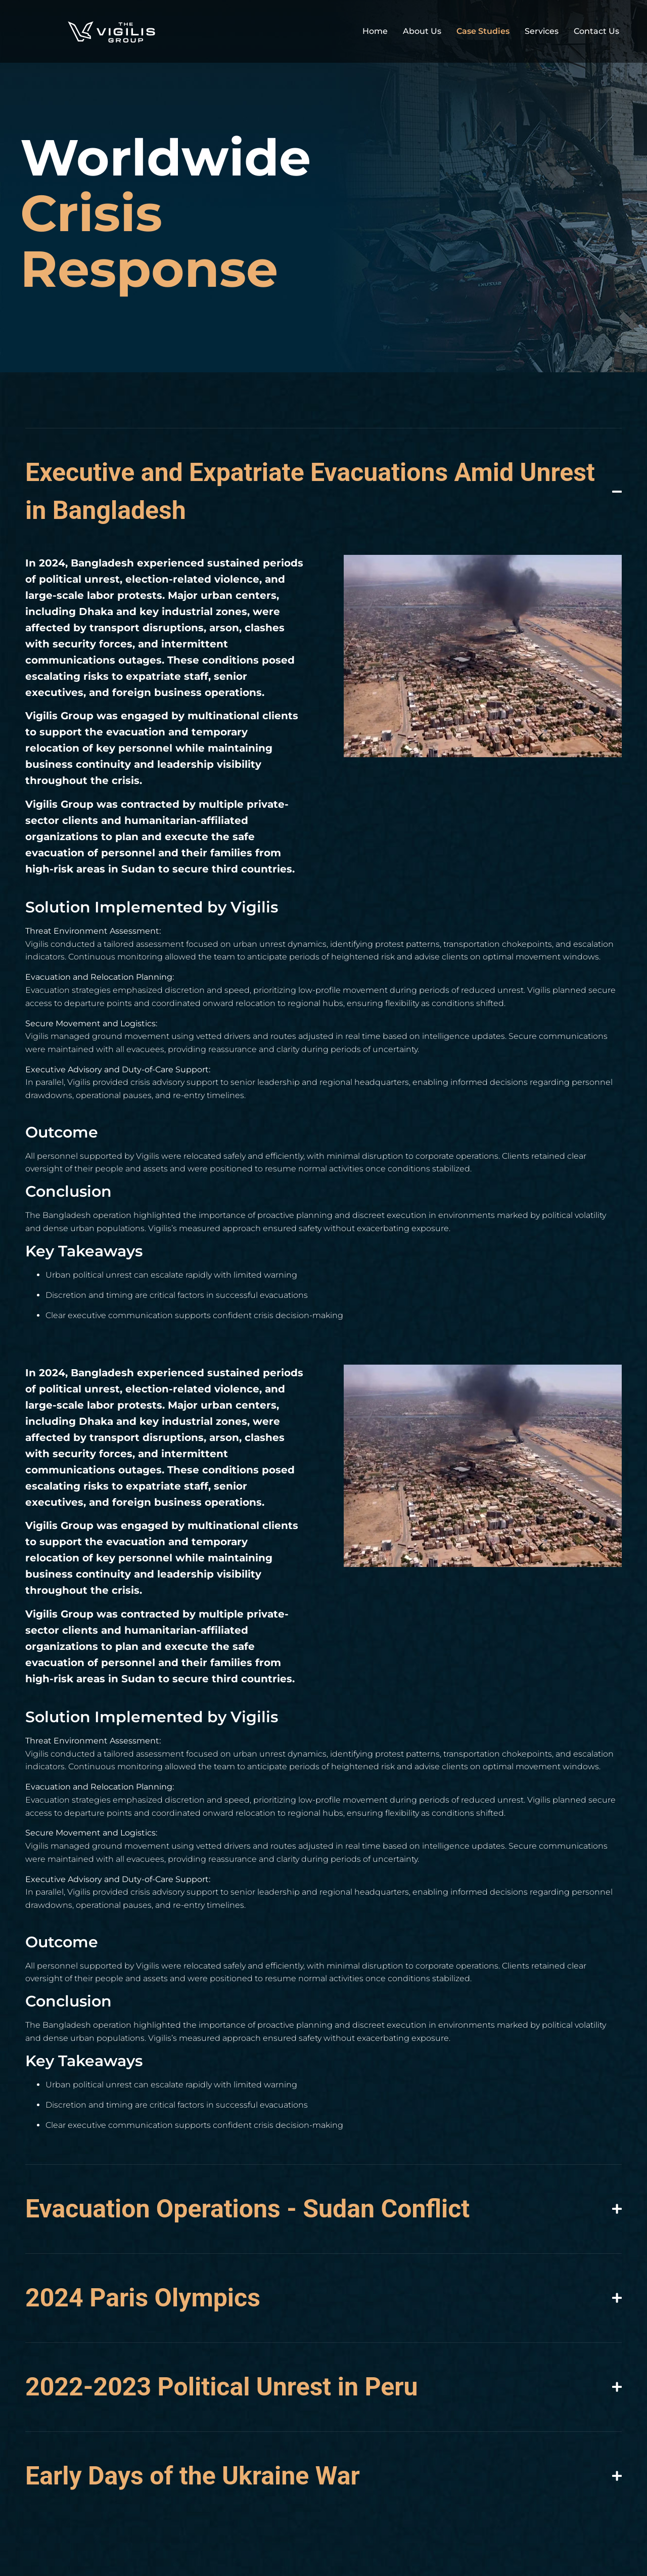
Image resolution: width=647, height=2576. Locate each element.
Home (375, 31)
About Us (422, 31)
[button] (541, 737)
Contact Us (596, 31)
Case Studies (483, 31)
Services (542, 31)
